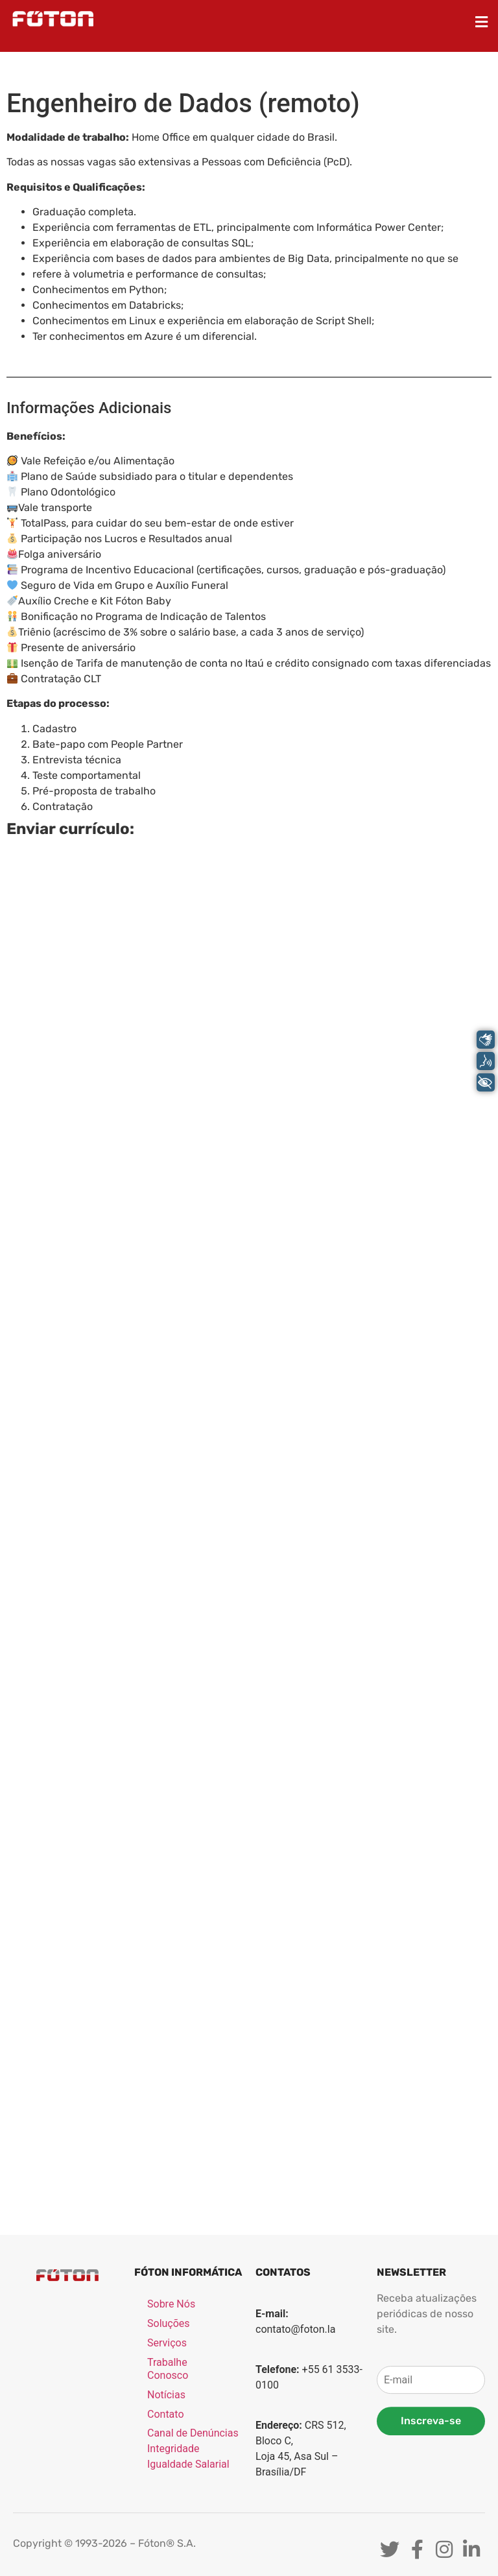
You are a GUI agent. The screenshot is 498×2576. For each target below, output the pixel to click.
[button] (482, 21)
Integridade (173, 2568)
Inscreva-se (431, 2540)
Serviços (167, 2462)
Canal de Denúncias (193, 2552)
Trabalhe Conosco (167, 2488)
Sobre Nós (171, 2423)
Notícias (166, 2514)
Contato (165, 2533)
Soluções (168, 2443)
